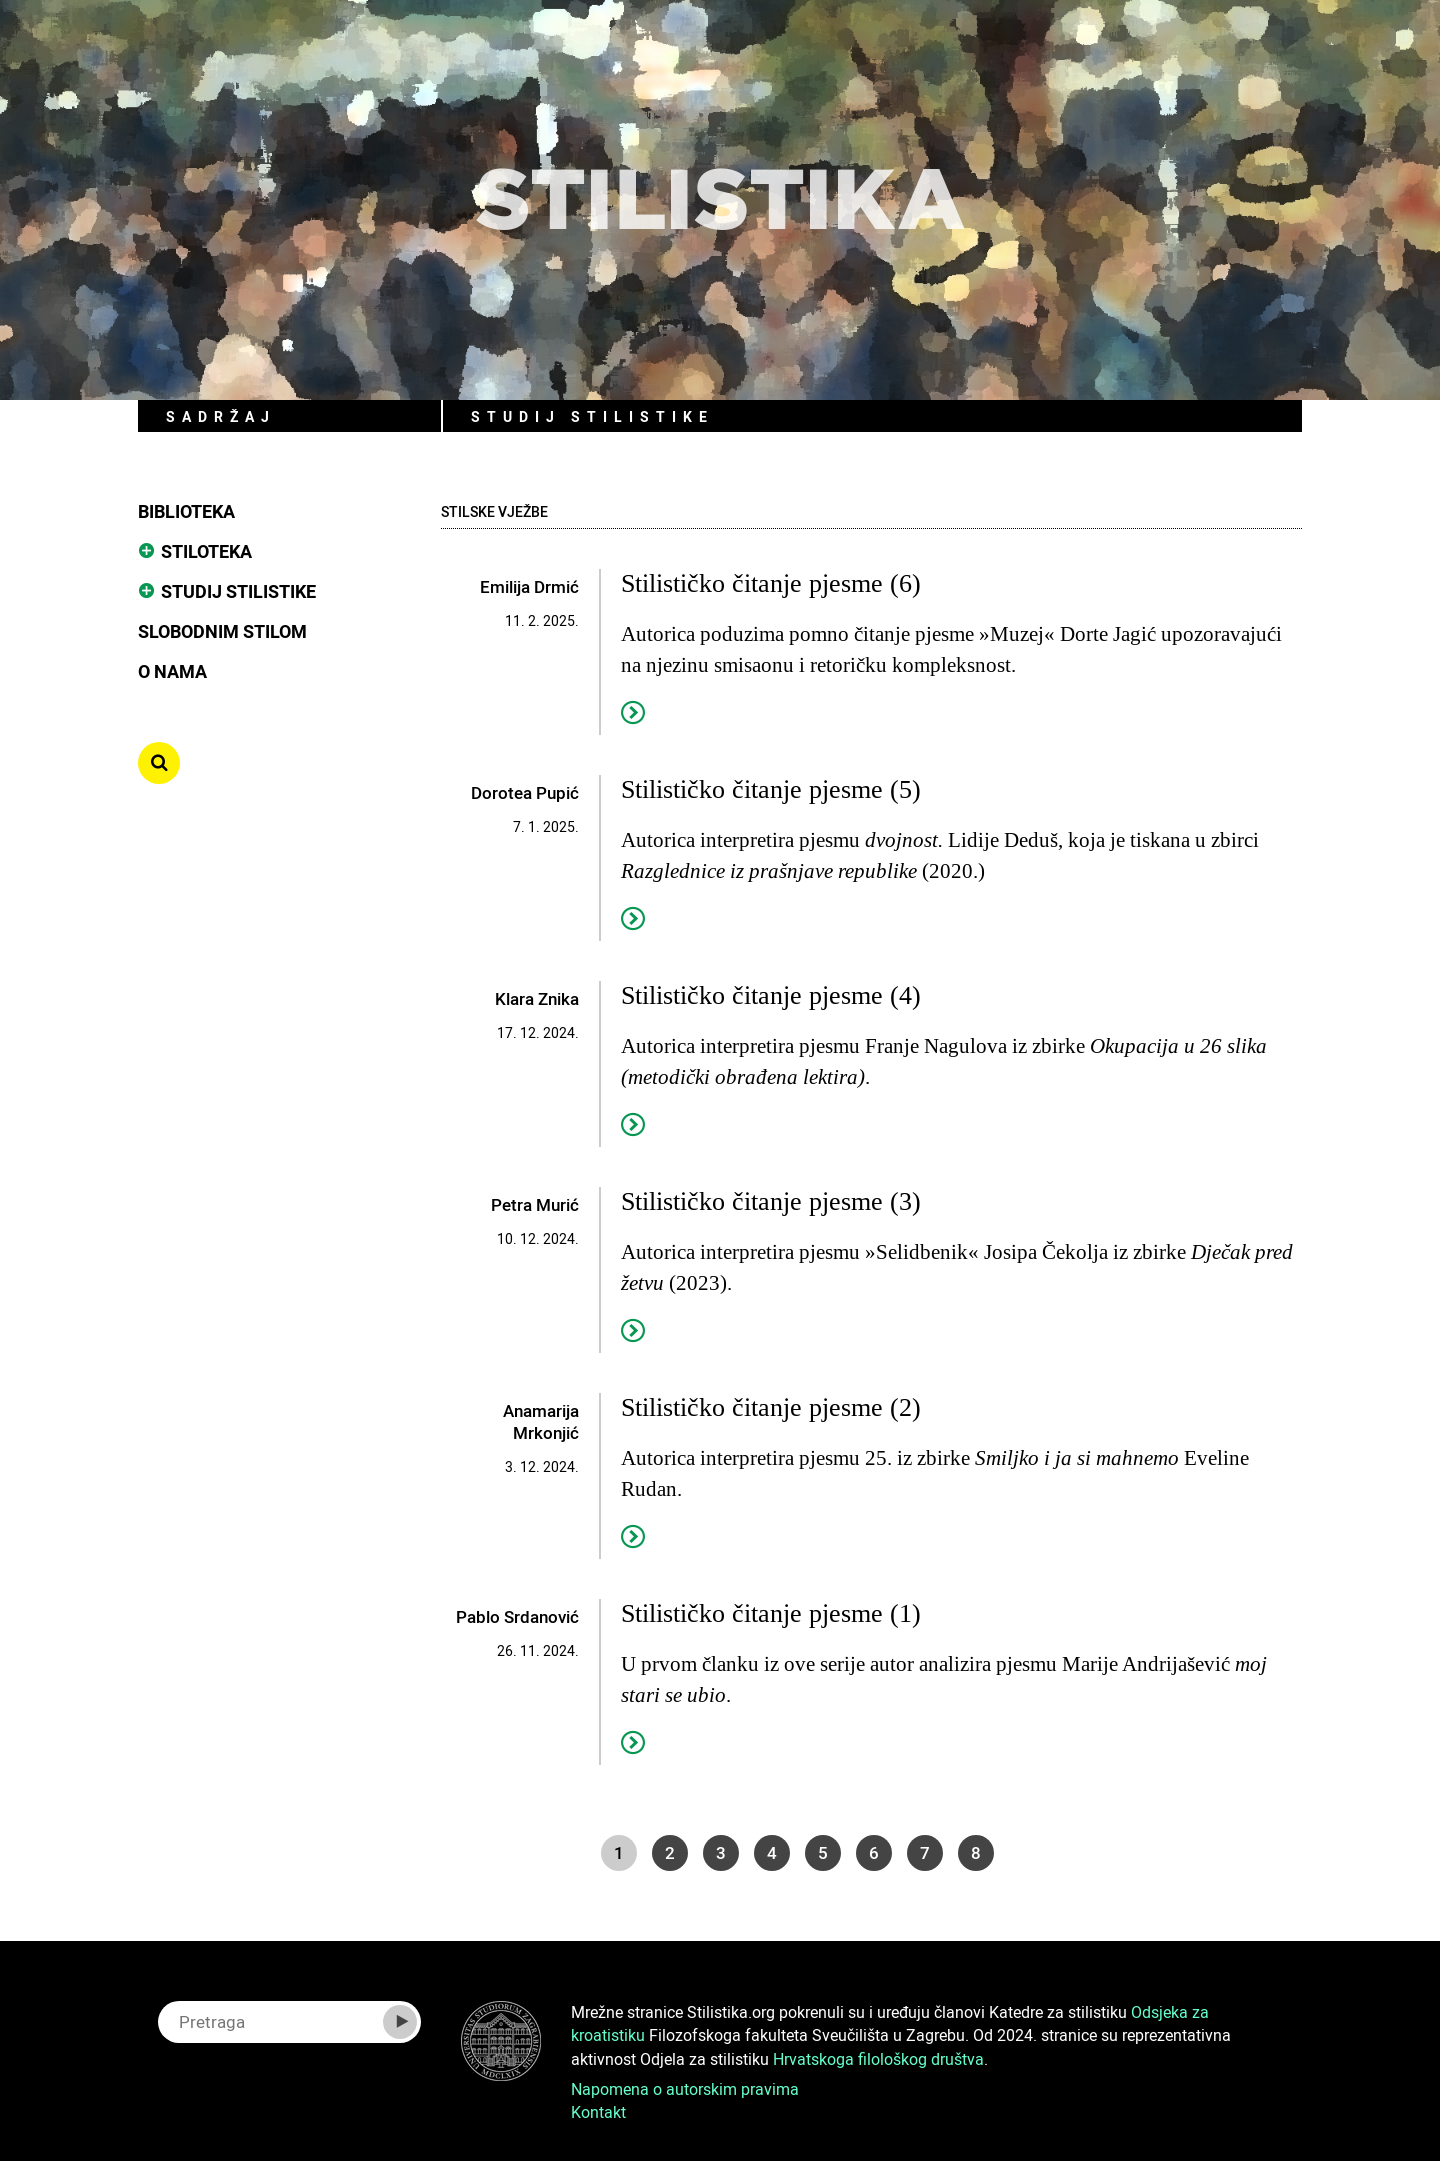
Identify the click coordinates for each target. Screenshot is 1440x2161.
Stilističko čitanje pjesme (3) (771, 1201)
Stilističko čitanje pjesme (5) (771, 789)
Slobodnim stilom (222, 631)
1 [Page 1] (619, 1852)
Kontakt (598, 2112)
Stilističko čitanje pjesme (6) (771, 583)
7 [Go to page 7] (925, 1852)
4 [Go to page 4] (772, 1852)
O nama (172, 671)
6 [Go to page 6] (874, 1852)
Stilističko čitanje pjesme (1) (771, 1613)
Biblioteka (186, 511)
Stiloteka (206, 551)
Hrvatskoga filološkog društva (878, 2059)
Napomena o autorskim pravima (685, 2089)
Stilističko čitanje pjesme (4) (771, 995)
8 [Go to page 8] (976, 1852)
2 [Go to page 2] (670, 1852)
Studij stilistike (238, 591)
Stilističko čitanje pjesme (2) (771, 1407)
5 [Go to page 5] (823, 1852)
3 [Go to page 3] (721, 1852)
